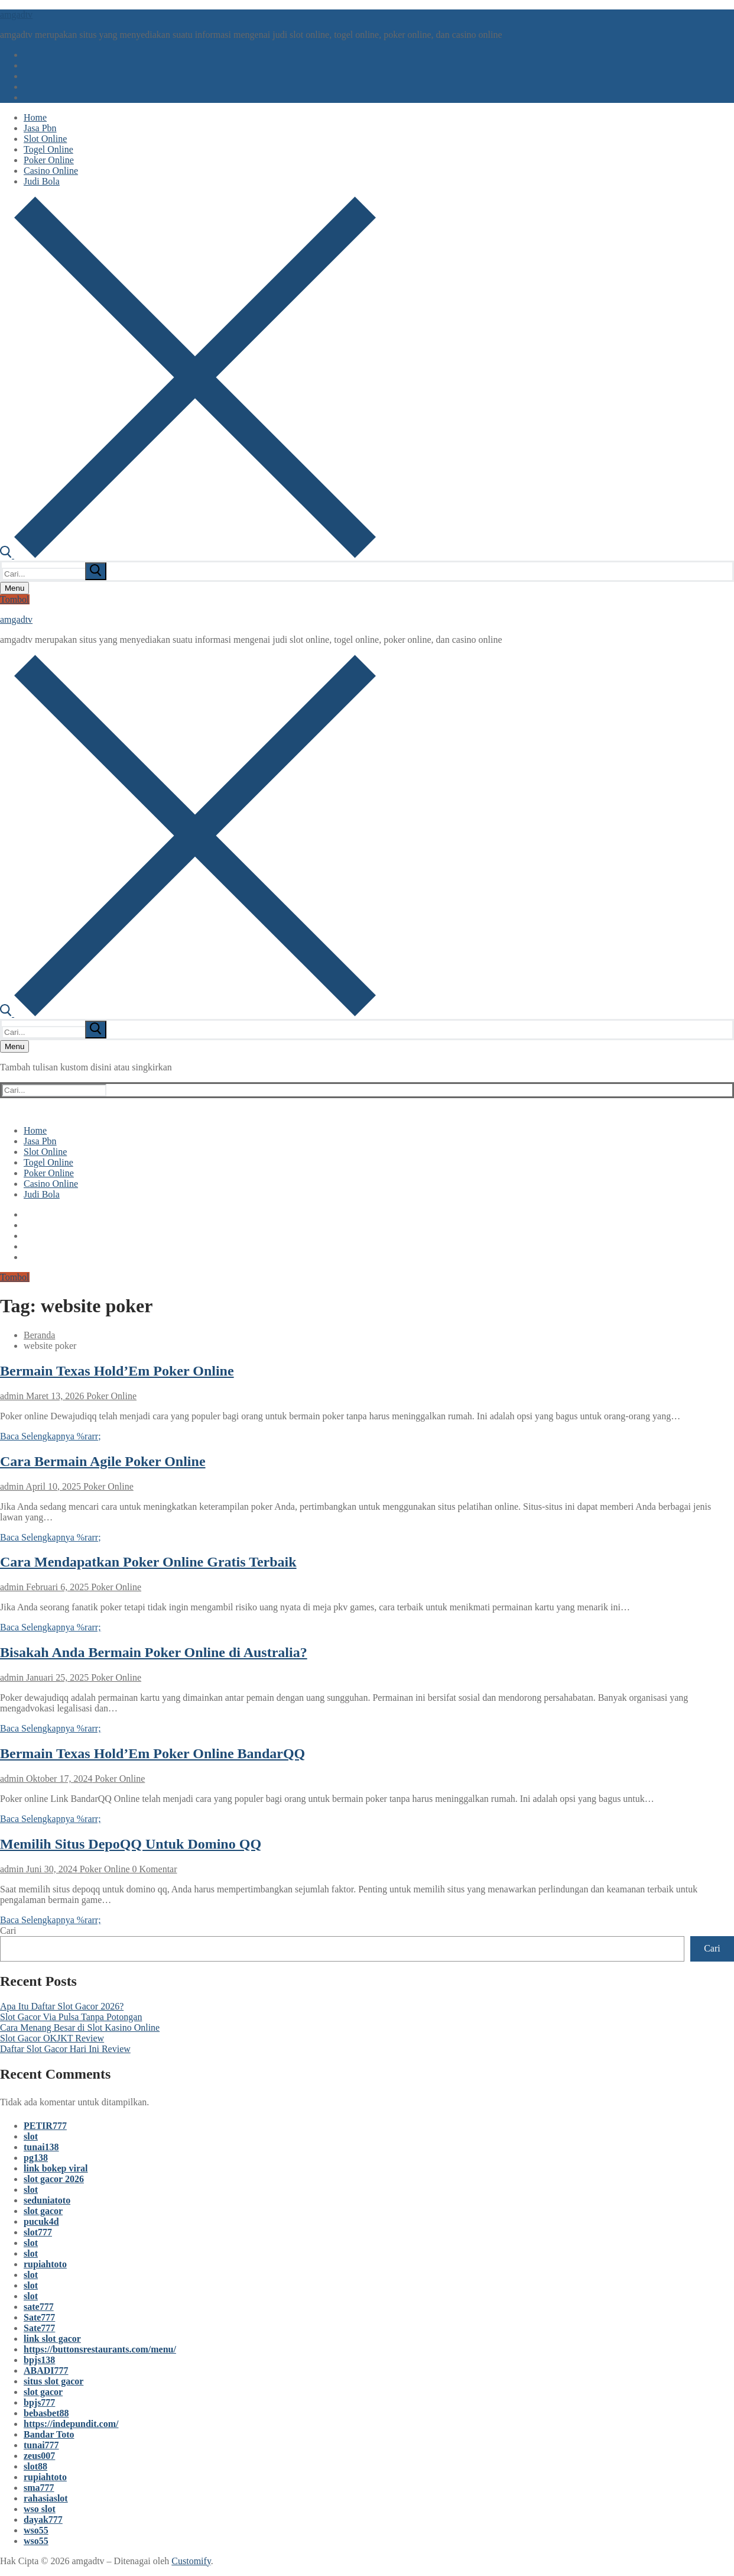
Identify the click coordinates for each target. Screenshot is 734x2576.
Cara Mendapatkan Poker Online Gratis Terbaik (148, 1561)
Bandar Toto (49, 2434)
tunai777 (41, 2445)
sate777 (39, 2307)
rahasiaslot (46, 2498)
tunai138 (41, 2147)
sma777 (39, 2488)
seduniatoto (47, 2200)
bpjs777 (39, 2402)
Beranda (39, 1335)
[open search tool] (188, 555)
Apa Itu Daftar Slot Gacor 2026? (62, 2006)
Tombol (15, 599)
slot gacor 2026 (54, 2179)
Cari (8, 1930)
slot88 (35, 2466)
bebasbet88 (46, 2413)
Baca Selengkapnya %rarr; (50, 1436)
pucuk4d (41, 2221)
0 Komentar (153, 1869)
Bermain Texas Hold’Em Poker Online (117, 1370)
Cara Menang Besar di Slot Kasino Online (80, 2027)
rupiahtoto (45, 2264)
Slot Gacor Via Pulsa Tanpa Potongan (71, 2017)
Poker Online (110, 1396)
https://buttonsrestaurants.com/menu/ (100, 2349)
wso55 (36, 2530)
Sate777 (39, 2317)
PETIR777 (45, 2126)
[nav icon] (14, 588)
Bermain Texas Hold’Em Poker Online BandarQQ (152, 1753)
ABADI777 (46, 2370)
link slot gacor (52, 2339)
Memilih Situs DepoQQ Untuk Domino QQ (130, 1844)
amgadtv (16, 14)
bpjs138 (39, 2360)
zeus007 (39, 2456)
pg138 (36, 2158)
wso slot (40, 2509)
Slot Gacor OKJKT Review (52, 2038)
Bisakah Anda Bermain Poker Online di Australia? (153, 1652)
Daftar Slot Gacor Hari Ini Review (65, 2049)
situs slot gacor (53, 2381)
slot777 (38, 2232)
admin (12, 1396)
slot (31, 2136)
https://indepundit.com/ (71, 2424)
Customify (191, 2561)
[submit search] (95, 571)
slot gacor (43, 2211)
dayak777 (43, 2519)
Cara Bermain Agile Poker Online (103, 1461)
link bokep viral (55, 2168)
